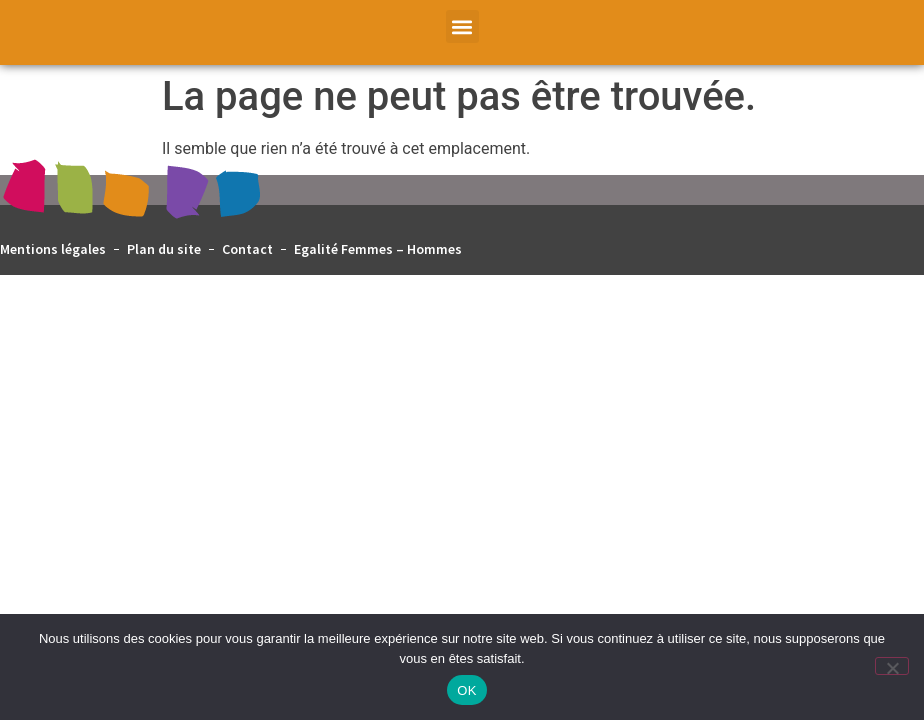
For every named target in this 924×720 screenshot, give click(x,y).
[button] (462, 26)
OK (466, 690)
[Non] (892, 666)
